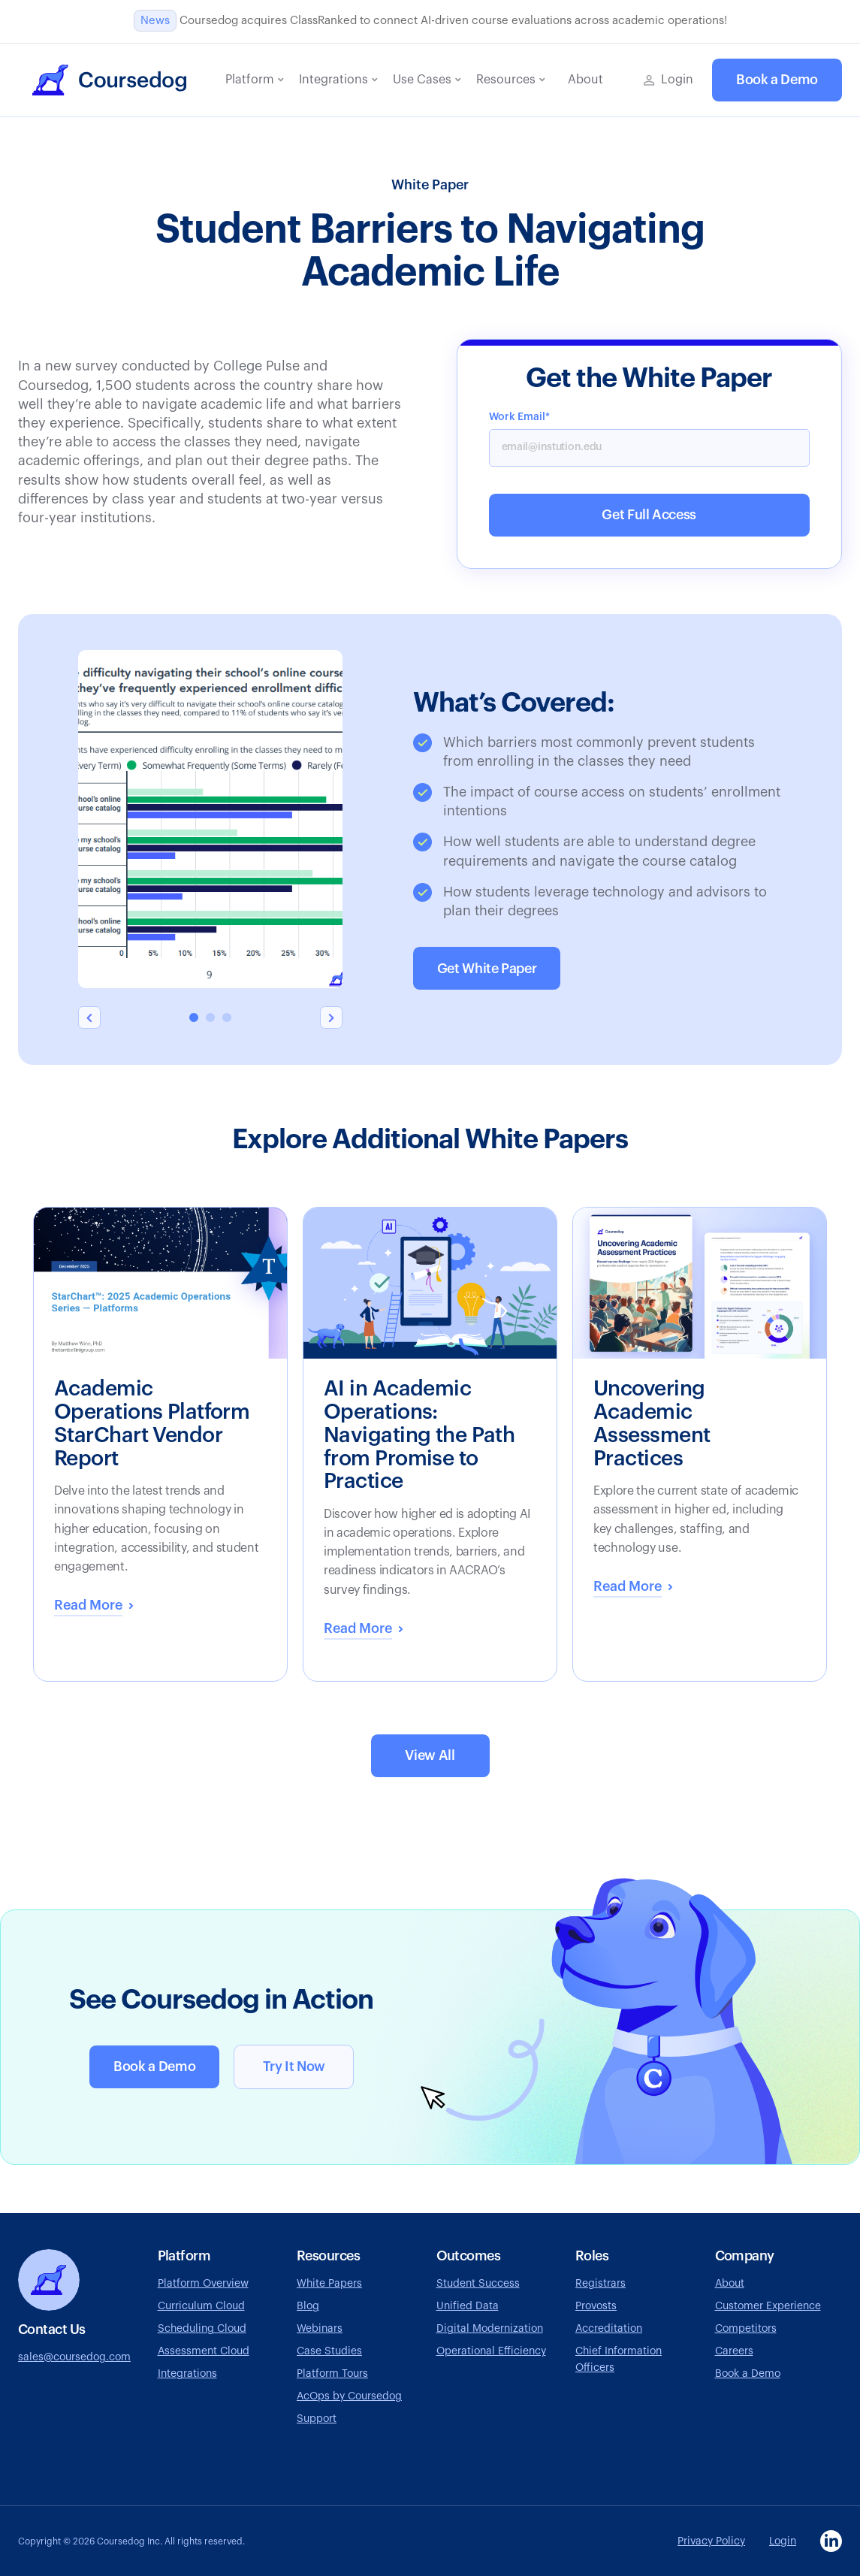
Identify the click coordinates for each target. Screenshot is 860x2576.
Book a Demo (777, 79)
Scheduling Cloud (202, 2329)
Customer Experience (768, 2306)
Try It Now (294, 2066)
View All (429, 1755)
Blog (308, 2306)
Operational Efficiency (491, 2351)
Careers (734, 2351)
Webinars (319, 2329)
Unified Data (467, 2306)
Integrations (187, 2374)
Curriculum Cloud (201, 2306)
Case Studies (329, 2351)
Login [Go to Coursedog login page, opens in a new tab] (782, 2541)
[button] (254, 80)
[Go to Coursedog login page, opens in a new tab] (668, 80)
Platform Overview (203, 2283)
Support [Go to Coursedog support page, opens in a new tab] (316, 2419)
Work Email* (519, 417)
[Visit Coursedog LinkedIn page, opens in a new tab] (831, 2541)
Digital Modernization (489, 2329)
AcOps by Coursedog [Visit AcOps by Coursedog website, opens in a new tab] (349, 2396)
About (729, 2283)
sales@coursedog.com (74, 2357)
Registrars (600, 2283)
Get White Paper (487, 968)
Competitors (746, 2329)
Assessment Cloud (203, 2351)
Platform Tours (332, 2374)
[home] (109, 80)
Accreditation (608, 2329)
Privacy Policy (711, 2541)
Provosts (596, 2306)
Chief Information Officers (618, 2359)
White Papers (329, 2283)
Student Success (478, 2283)
